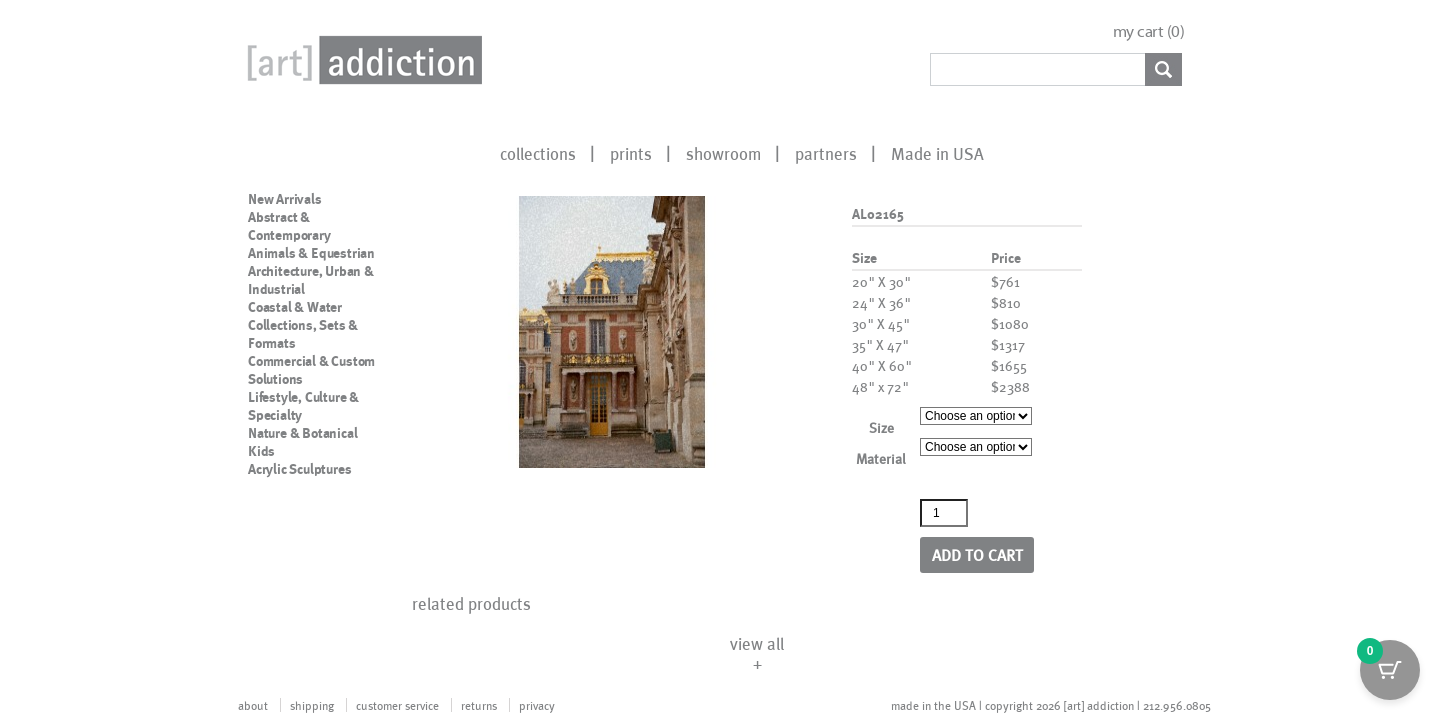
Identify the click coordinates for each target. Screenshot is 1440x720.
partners (826, 153)
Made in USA (937, 153)
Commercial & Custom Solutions (311, 370)
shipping (312, 705)
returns (479, 705)
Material (881, 458)
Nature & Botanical (302, 433)
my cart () (1149, 31)
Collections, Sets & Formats (303, 334)
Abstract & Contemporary (289, 226)
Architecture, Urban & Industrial (311, 280)
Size (881, 427)
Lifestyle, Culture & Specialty (303, 406)
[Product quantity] (944, 513)
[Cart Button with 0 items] (1390, 670)
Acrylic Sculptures (299, 469)
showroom (723, 153)
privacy (537, 705)
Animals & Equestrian (311, 253)
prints (631, 153)
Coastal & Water (295, 307)
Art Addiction (361, 60)
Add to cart (977, 554)
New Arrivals (285, 199)
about (253, 705)
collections (538, 153)
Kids (261, 451)
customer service (397, 705)
